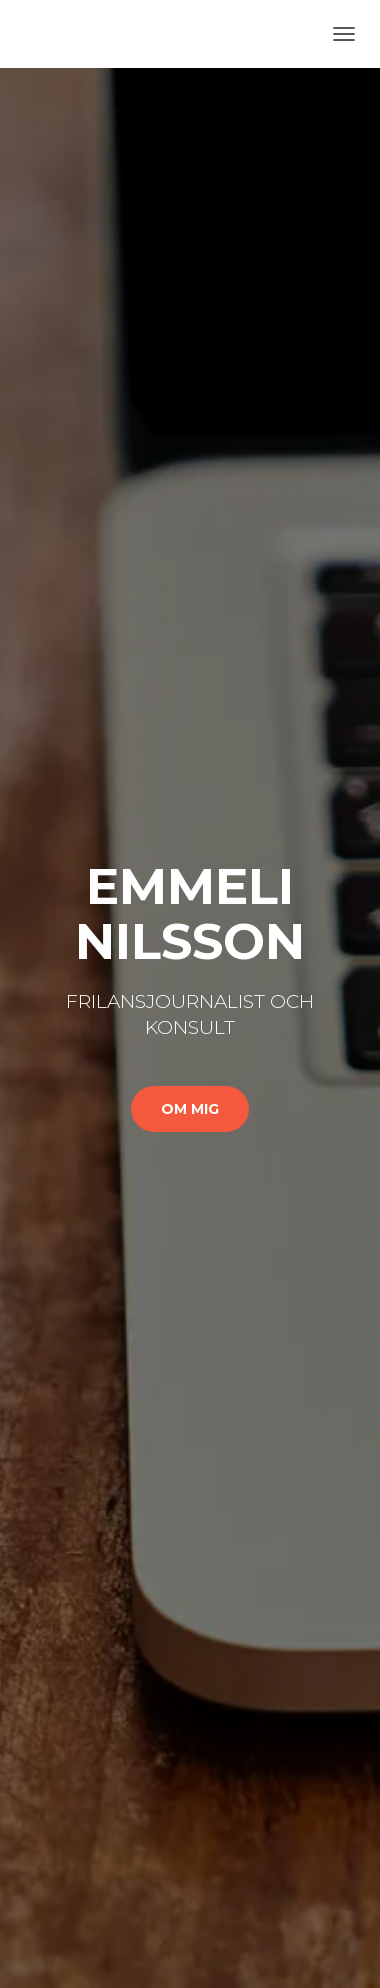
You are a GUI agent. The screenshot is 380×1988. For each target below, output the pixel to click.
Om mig (190, 1109)
